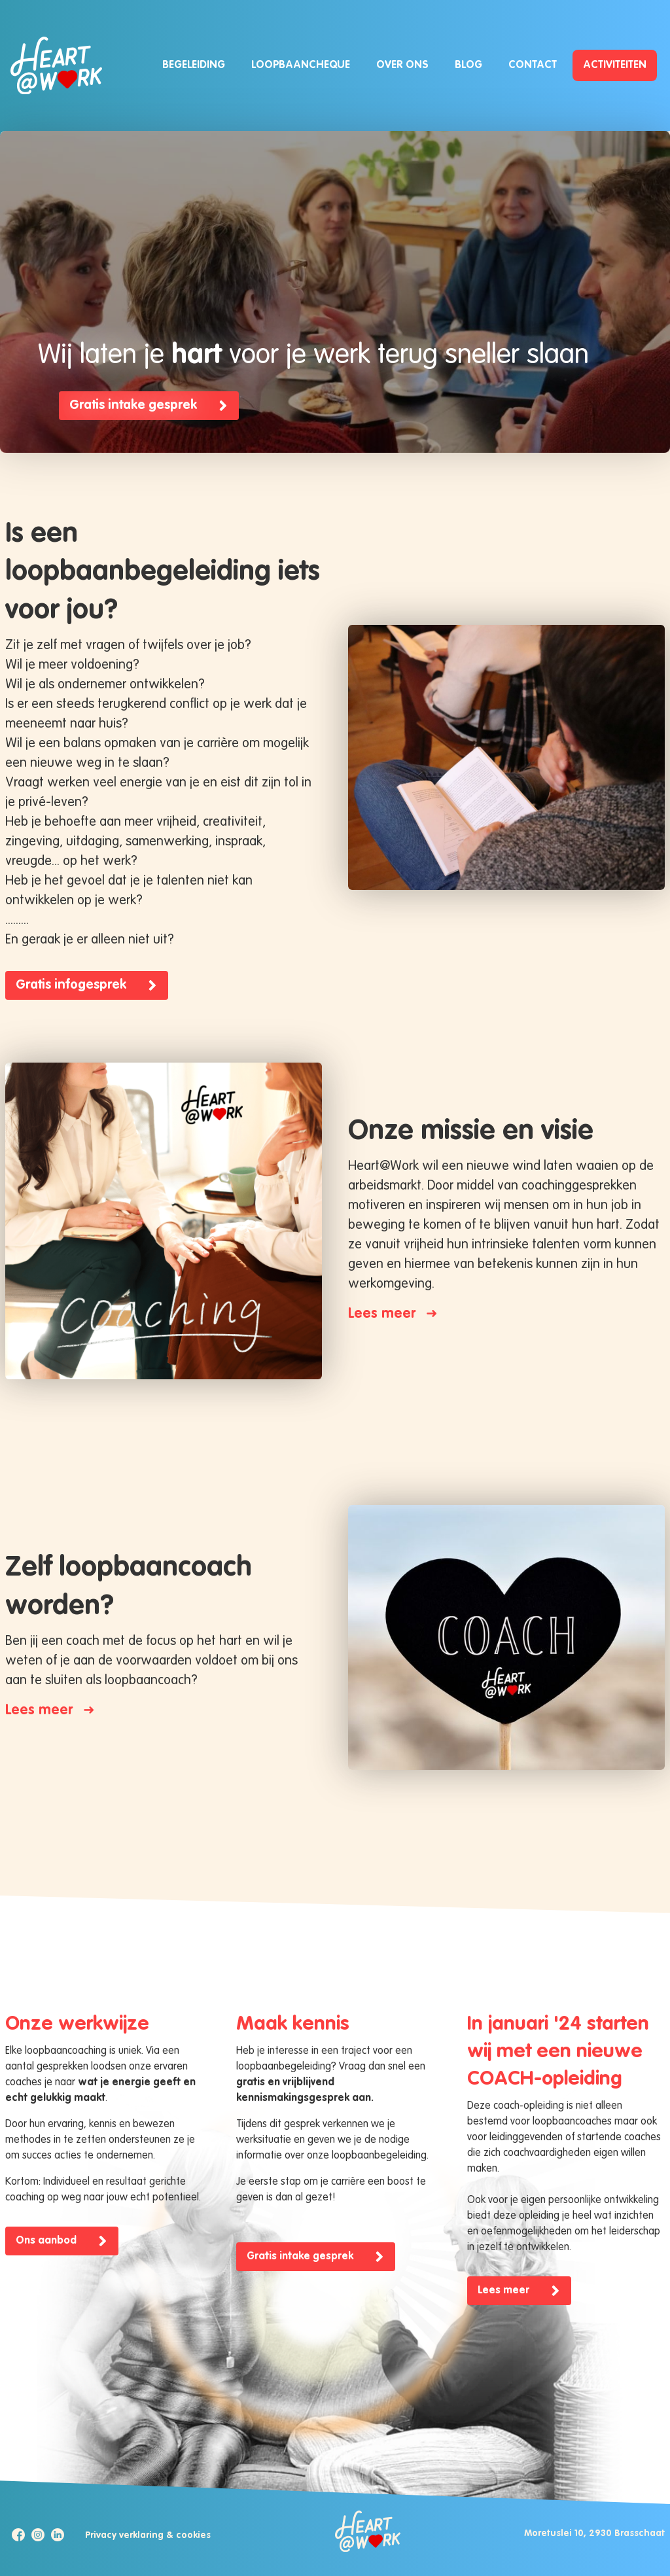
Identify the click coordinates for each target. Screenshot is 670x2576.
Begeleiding (193, 65)
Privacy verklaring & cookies (148, 2535)
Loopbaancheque (300, 65)
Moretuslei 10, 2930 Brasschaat (594, 2533)
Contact (532, 65)
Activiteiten (614, 65)
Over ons (402, 65)
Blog (468, 65)
